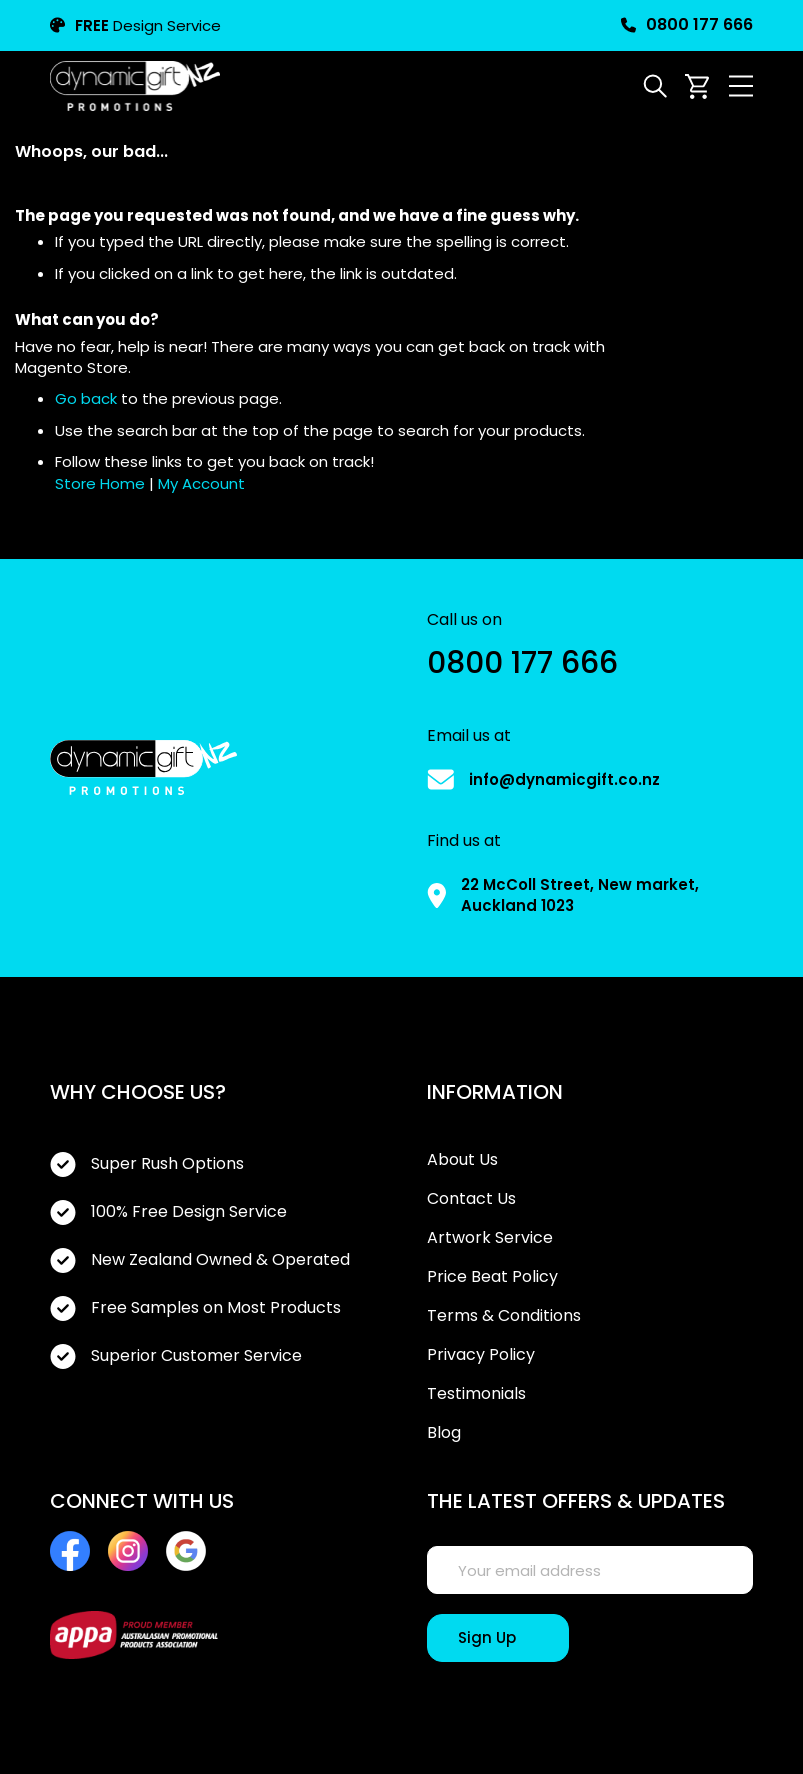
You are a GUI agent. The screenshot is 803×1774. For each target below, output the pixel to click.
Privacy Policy (481, 1355)
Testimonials (476, 1394)
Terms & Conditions (504, 1316)
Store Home (100, 483)
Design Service (135, 25)
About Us (462, 1160)
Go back (86, 398)
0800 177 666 (687, 25)
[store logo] (135, 86)
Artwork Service (490, 1238)
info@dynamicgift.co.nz (564, 779)
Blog (444, 1433)
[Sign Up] (498, 1638)
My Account (201, 483)
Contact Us (471, 1199)
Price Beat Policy (492, 1277)
